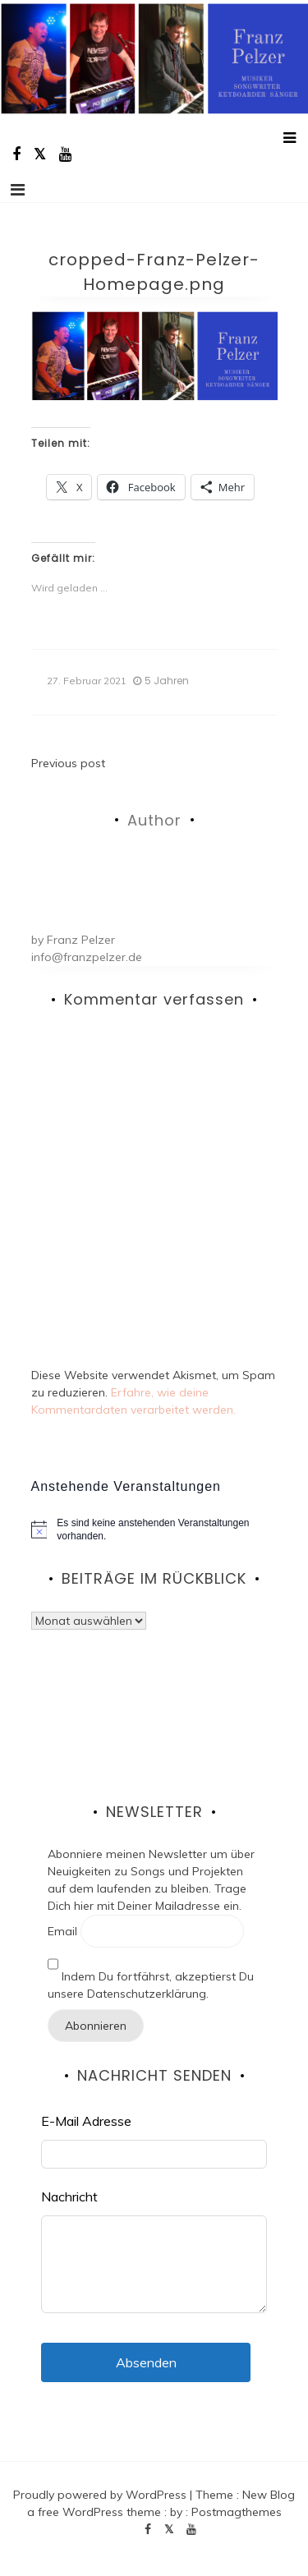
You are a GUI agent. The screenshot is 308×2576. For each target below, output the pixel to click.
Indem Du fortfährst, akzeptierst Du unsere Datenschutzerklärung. (151, 1974)
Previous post (68, 763)
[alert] (154, 1529)
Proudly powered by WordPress (101, 2494)
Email (62, 1931)
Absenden (146, 2362)
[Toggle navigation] (17, 189)
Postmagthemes (236, 2512)
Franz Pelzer (81, 939)
